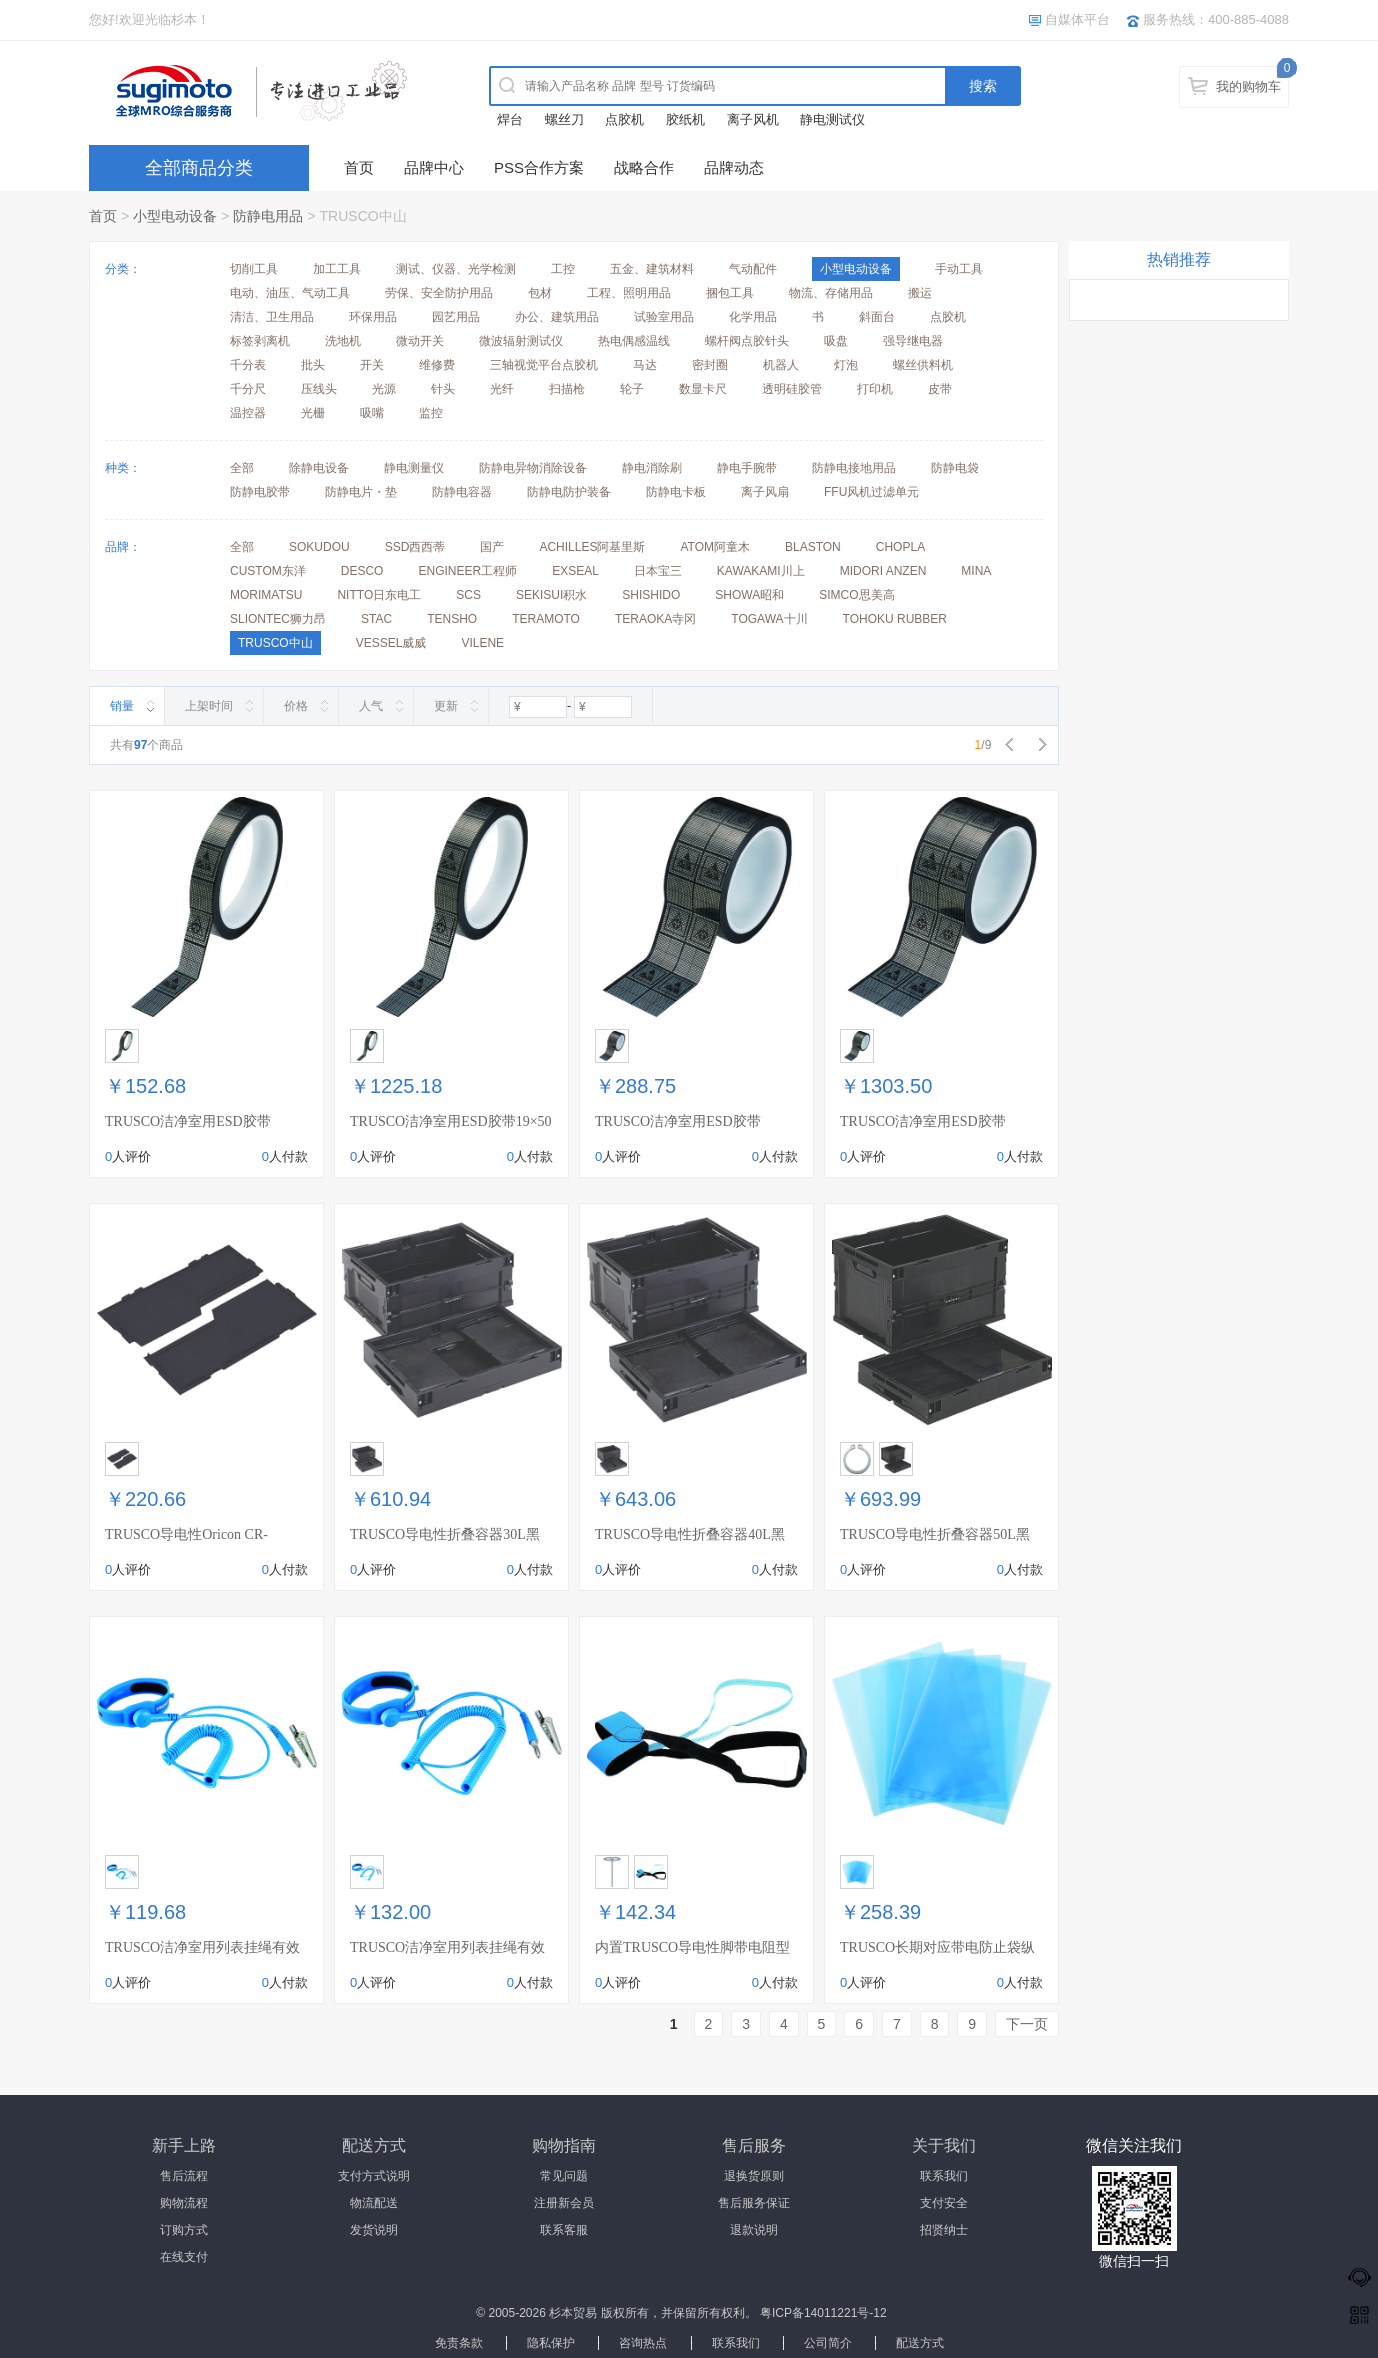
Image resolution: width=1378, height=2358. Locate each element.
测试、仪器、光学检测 (456, 269)
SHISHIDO (651, 595)
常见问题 (564, 2176)
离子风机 (753, 119)
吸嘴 (372, 413)
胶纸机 (685, 119)
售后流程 (184, 2176)
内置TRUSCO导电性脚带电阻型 (692, 1947)
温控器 (248, 413)
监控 (431, 413)
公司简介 (828, 2343)
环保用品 (373, 317)
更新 (446, 706)
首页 (359, 167)
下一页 (1027, 2024)
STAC (376, 619)
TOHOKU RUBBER (895, 619)
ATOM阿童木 (715, 547)
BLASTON (813, 547)
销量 (122, 706)
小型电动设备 (175, 216)
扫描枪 (567, 389)
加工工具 (337, 269)
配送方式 (920, 2343)
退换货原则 (754, 2176)
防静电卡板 (676, 492)
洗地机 (343, 341)
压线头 (319, 389)
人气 (371, 706)
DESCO (362, 571)
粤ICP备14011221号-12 (823, 2313)
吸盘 (836, 341)
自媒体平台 (1077, 19)
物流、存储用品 (831, 293)
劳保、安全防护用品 (439, 293)
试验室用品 (664, 317)
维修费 (437, 365)
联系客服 (564, 2230)
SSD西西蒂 (415, 547)
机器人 (781, 365)
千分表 (248, 365)
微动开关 (420, 341)
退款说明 (754, 2230)
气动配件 (753, 269)
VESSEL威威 (391, 643)
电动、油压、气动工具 (290, 293)
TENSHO (452, 619)
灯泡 (846, 365)
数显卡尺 (703, 389)
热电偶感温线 (634, 341)
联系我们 (944, 2176)
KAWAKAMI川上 (761, 571)
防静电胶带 (260, 492)
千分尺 (248, 389)
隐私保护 (551, 2343)
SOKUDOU (319, 547)
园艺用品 (456, 317)
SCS (468, 595)
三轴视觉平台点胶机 (544, 365)
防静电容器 (462, 492)
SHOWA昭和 (749, 595)
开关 (372, 365)
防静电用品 (268, 216)
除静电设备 (319, 468)
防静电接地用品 (854, 468)
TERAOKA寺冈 (655, 619)
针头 (443, 389)
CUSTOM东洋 (268, 571)
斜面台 (877, 317)
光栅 (313, 413)
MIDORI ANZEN (883, 571)
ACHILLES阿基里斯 (592, 547)
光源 (384, 389)
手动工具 (959, 269)
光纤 (502, 389)
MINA (976, 571)
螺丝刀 (564, 119)
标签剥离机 (260, 341)
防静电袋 (955, 468)
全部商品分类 (199, 168)
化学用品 (753, 317)
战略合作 (644, 167)
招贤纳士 (944, 2230)
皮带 (940, 389)
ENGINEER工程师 (467, 571)
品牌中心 (434, 167)
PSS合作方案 (539, 167)
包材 (540, 293)
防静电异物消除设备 (533, 468)
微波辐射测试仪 (521, 341)
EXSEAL (575, 571)
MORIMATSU (266, 595)
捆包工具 (730, 293)
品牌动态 (734, 167)
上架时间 (209, 706)
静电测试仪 (832, 119)
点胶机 (624, 119)
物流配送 (374, 2203)
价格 (296, 706)
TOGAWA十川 (769, 619)
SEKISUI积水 (551, 595)
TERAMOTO (546, 619)
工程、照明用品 (629, 293)
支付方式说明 (374, 2176)
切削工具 (254, 269)
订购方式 (184, 2230)
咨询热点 (643, 2343)
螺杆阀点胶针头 (747, 341)
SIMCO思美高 (856, 595)
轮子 (632, 389)
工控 (563, 269)
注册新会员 (564, 2203)
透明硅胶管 (792, 389)
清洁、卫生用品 (272, 317)
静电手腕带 (747, 468)
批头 (313, 365)
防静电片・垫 (361, 492)
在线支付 (184, 2257)
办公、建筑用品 (557, 317)
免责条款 (459, 2343)
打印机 (875, 389)
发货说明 (374, 2230)
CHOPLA (900, 547)
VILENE (482, 643)
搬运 (920, 293)
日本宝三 (658, 571)
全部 (242, 468)
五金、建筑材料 (652, 269)
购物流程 (184, 2203)
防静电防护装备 (569, 492)
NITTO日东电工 (379, 595)
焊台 (510, 119)
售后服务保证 (754, 2203)
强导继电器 (913, 341)
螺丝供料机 (923, 365)
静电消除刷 (652, 468)
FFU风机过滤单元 (871, 492)
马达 (645, 365)
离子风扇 (765, 492)
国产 (492, 547)
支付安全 (944, 2203)
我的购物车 (1248, 86)
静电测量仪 (414, 468)
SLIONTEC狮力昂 (278, 619)
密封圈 (710, 365)
